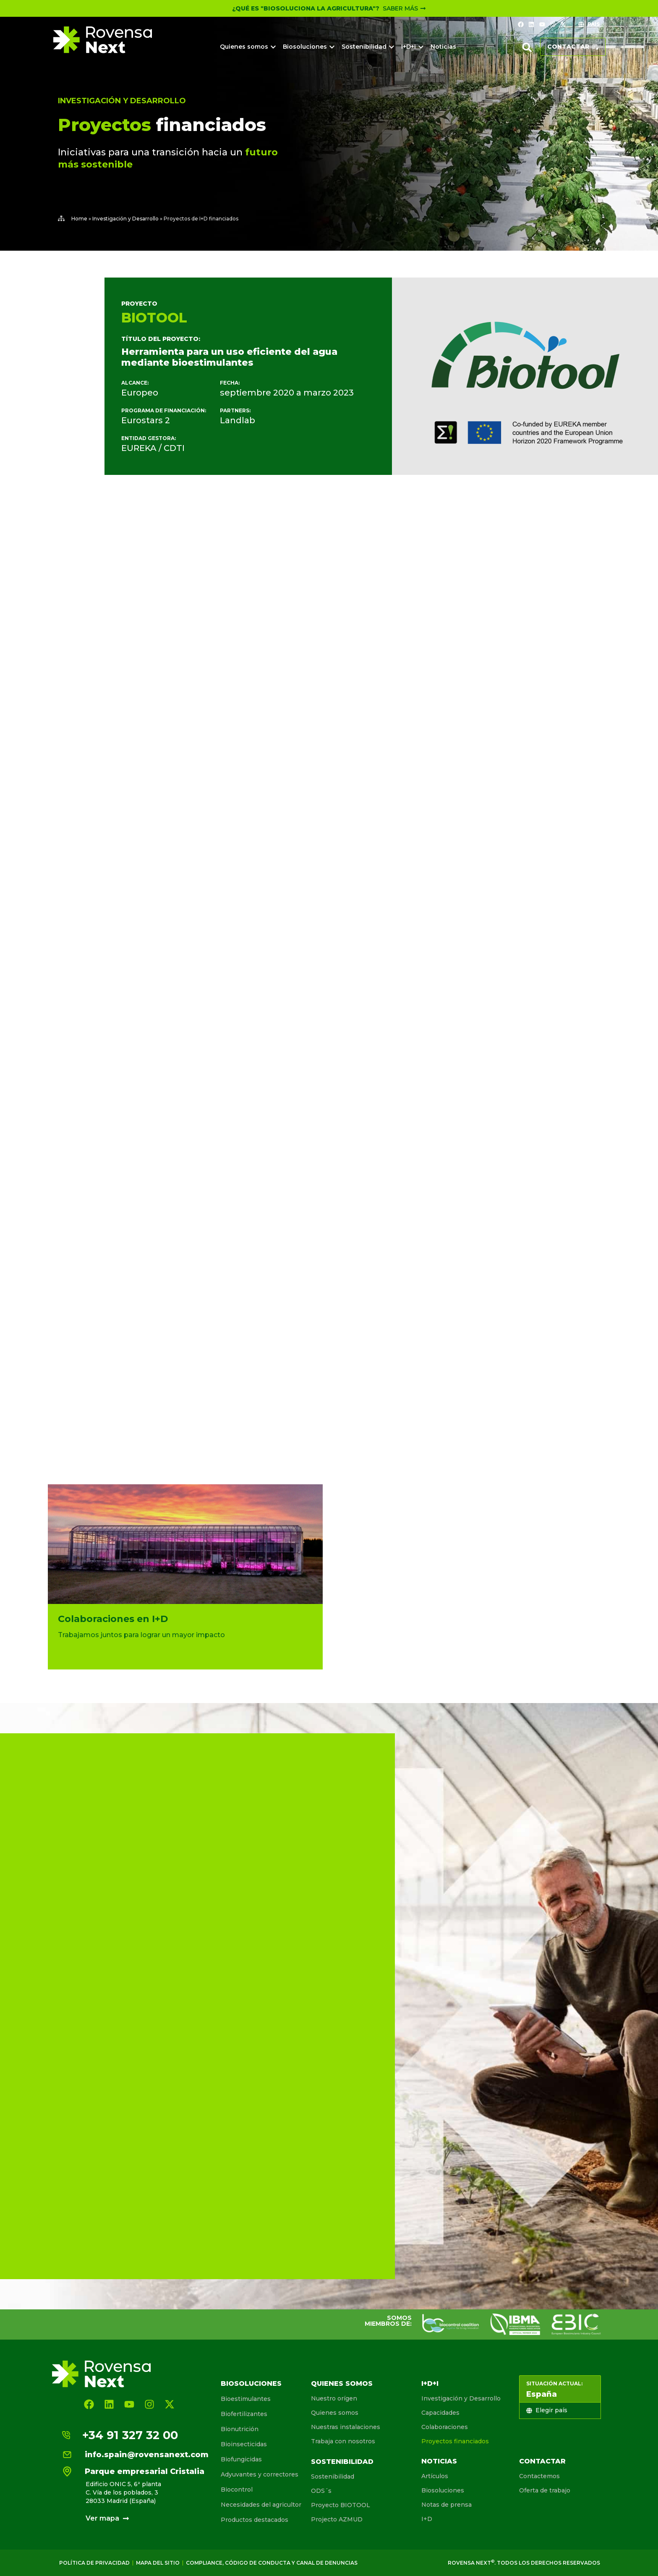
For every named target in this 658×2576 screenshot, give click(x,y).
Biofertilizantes (244, 2414)
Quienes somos (342, 2383)
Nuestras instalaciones (345, 2427)
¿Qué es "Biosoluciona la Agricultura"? (305, 8)
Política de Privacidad (94, 2563)
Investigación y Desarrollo (122, 100)
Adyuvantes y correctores (259, 2474)
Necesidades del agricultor (261, 2504)
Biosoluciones (251, 2383)
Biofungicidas (241, 2459)
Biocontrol (237, 2489)
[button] (527, 47)
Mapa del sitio (158, 2563)
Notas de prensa (446, 2504)
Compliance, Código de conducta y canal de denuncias (272, 2563)
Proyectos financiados (455, 2441)
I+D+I (430, 2383)
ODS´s (321, 2491)
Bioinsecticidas (244, 2444)
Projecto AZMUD (337, 2519)
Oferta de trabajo (544, 2490)
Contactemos (539, 2476)
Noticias (439, 2461)
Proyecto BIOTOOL (340, 2505)
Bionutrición (239, 2429)
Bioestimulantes (246, 2399)
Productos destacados (254, 2520)
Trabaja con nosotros (343, 2441)
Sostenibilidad (342, 2462)
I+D (426, 2519)
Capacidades (440, 2412)
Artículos (434, 2476)
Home (79, 218)
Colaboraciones (444, 2427)
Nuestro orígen (334, 2398)
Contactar (542, 2461)
